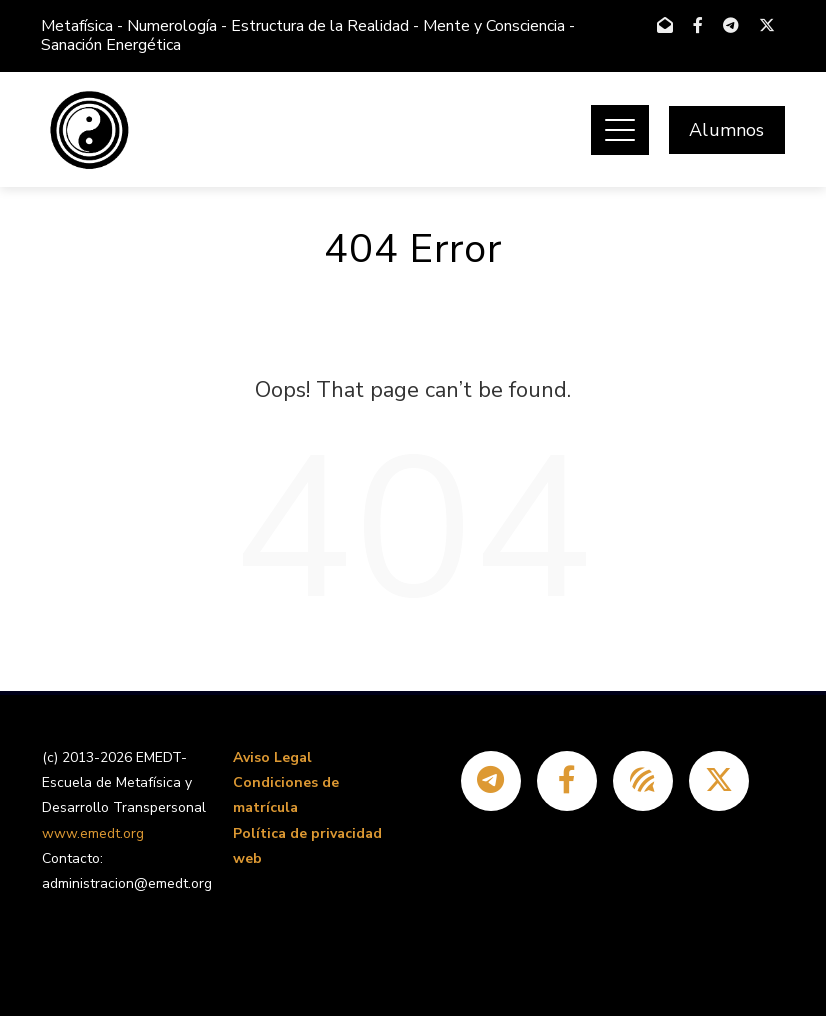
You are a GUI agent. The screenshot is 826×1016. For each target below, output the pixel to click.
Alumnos (726, 130)
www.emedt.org (93, 833)
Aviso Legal (272, 757)
